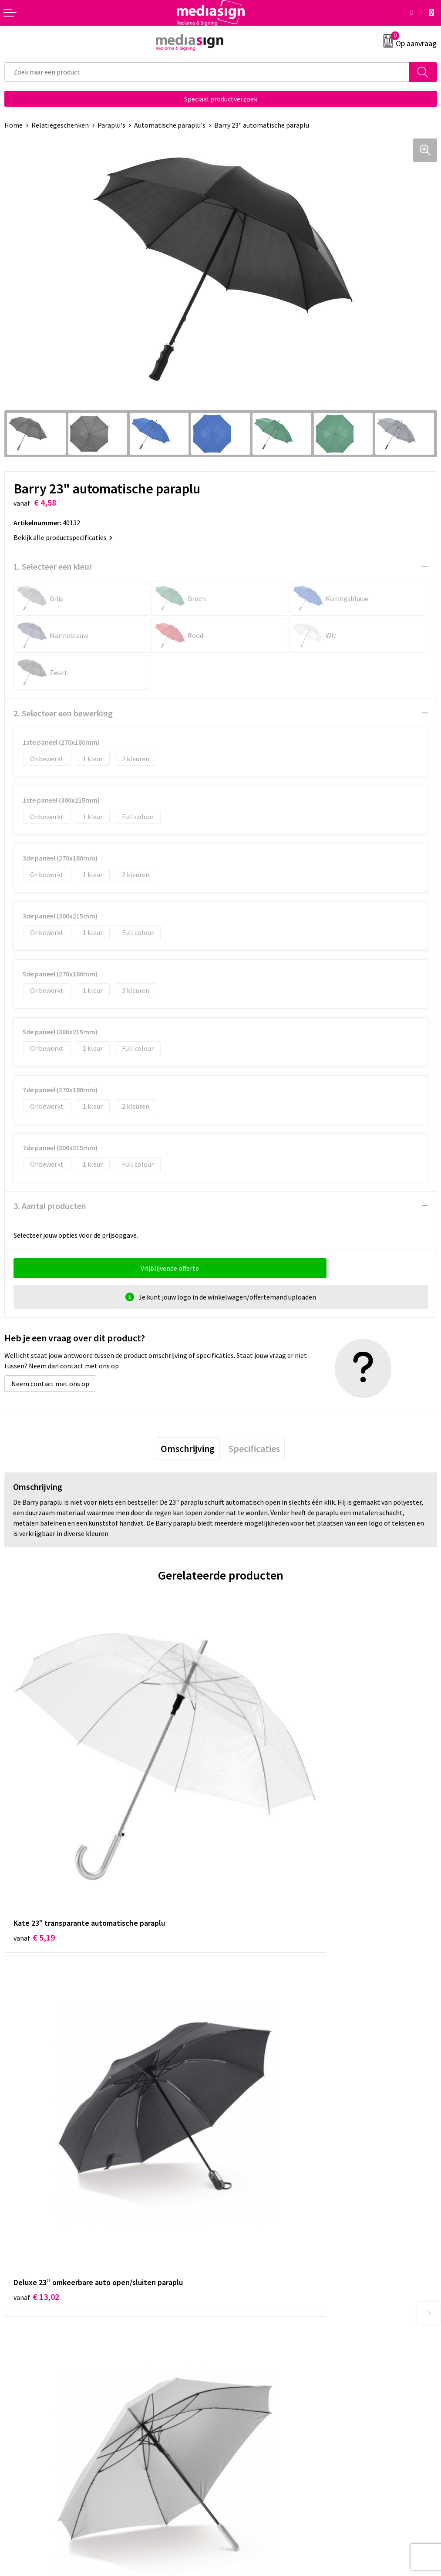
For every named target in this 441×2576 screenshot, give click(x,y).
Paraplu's (111, 125)
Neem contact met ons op (50, 1383)
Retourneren (23, 2402)
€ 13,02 (253, 1831)
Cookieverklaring (250, 2389)
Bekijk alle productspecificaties (62, 537)
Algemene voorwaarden (260, 2375)
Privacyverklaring (250, 2402)
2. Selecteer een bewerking (63, 713)
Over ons (238, 2241)
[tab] (187, 1448)
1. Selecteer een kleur (52, 566)
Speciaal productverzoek (220, 99)
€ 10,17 (36, 2087)
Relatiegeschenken (60, 125)
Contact (16, 2375)
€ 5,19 (34, 1831)
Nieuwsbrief (242, 2254)
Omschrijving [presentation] (188, 1448)
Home (13, 125)
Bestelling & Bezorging (39, 2389)
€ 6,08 (250, 2087)
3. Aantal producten (49, 1205)
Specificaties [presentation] (254, 1448)
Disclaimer (240, 2415)
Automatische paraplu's (169, 125)
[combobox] (206, 72)
